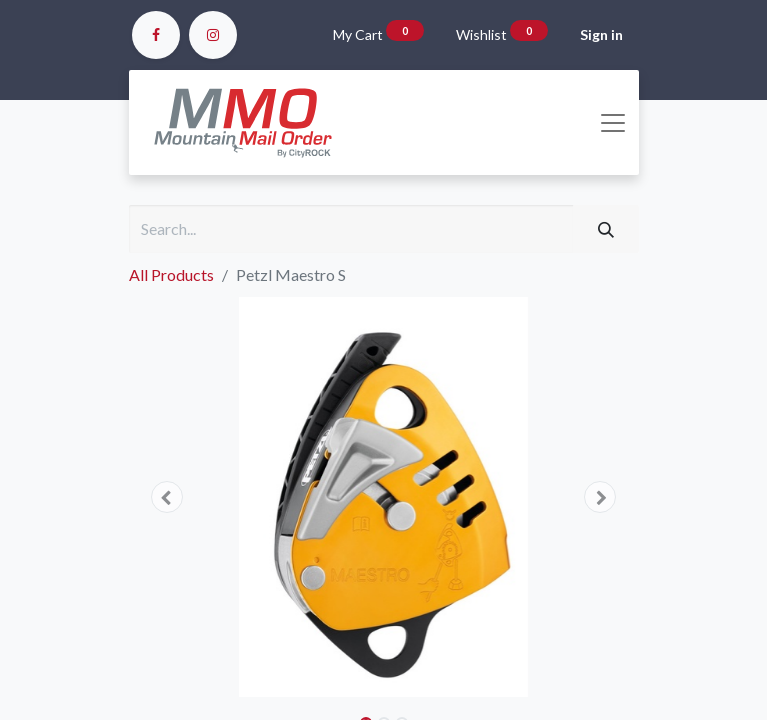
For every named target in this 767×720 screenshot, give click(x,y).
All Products (171, 274)
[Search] (606, 229)
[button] (167, 497)
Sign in (601, 34)
